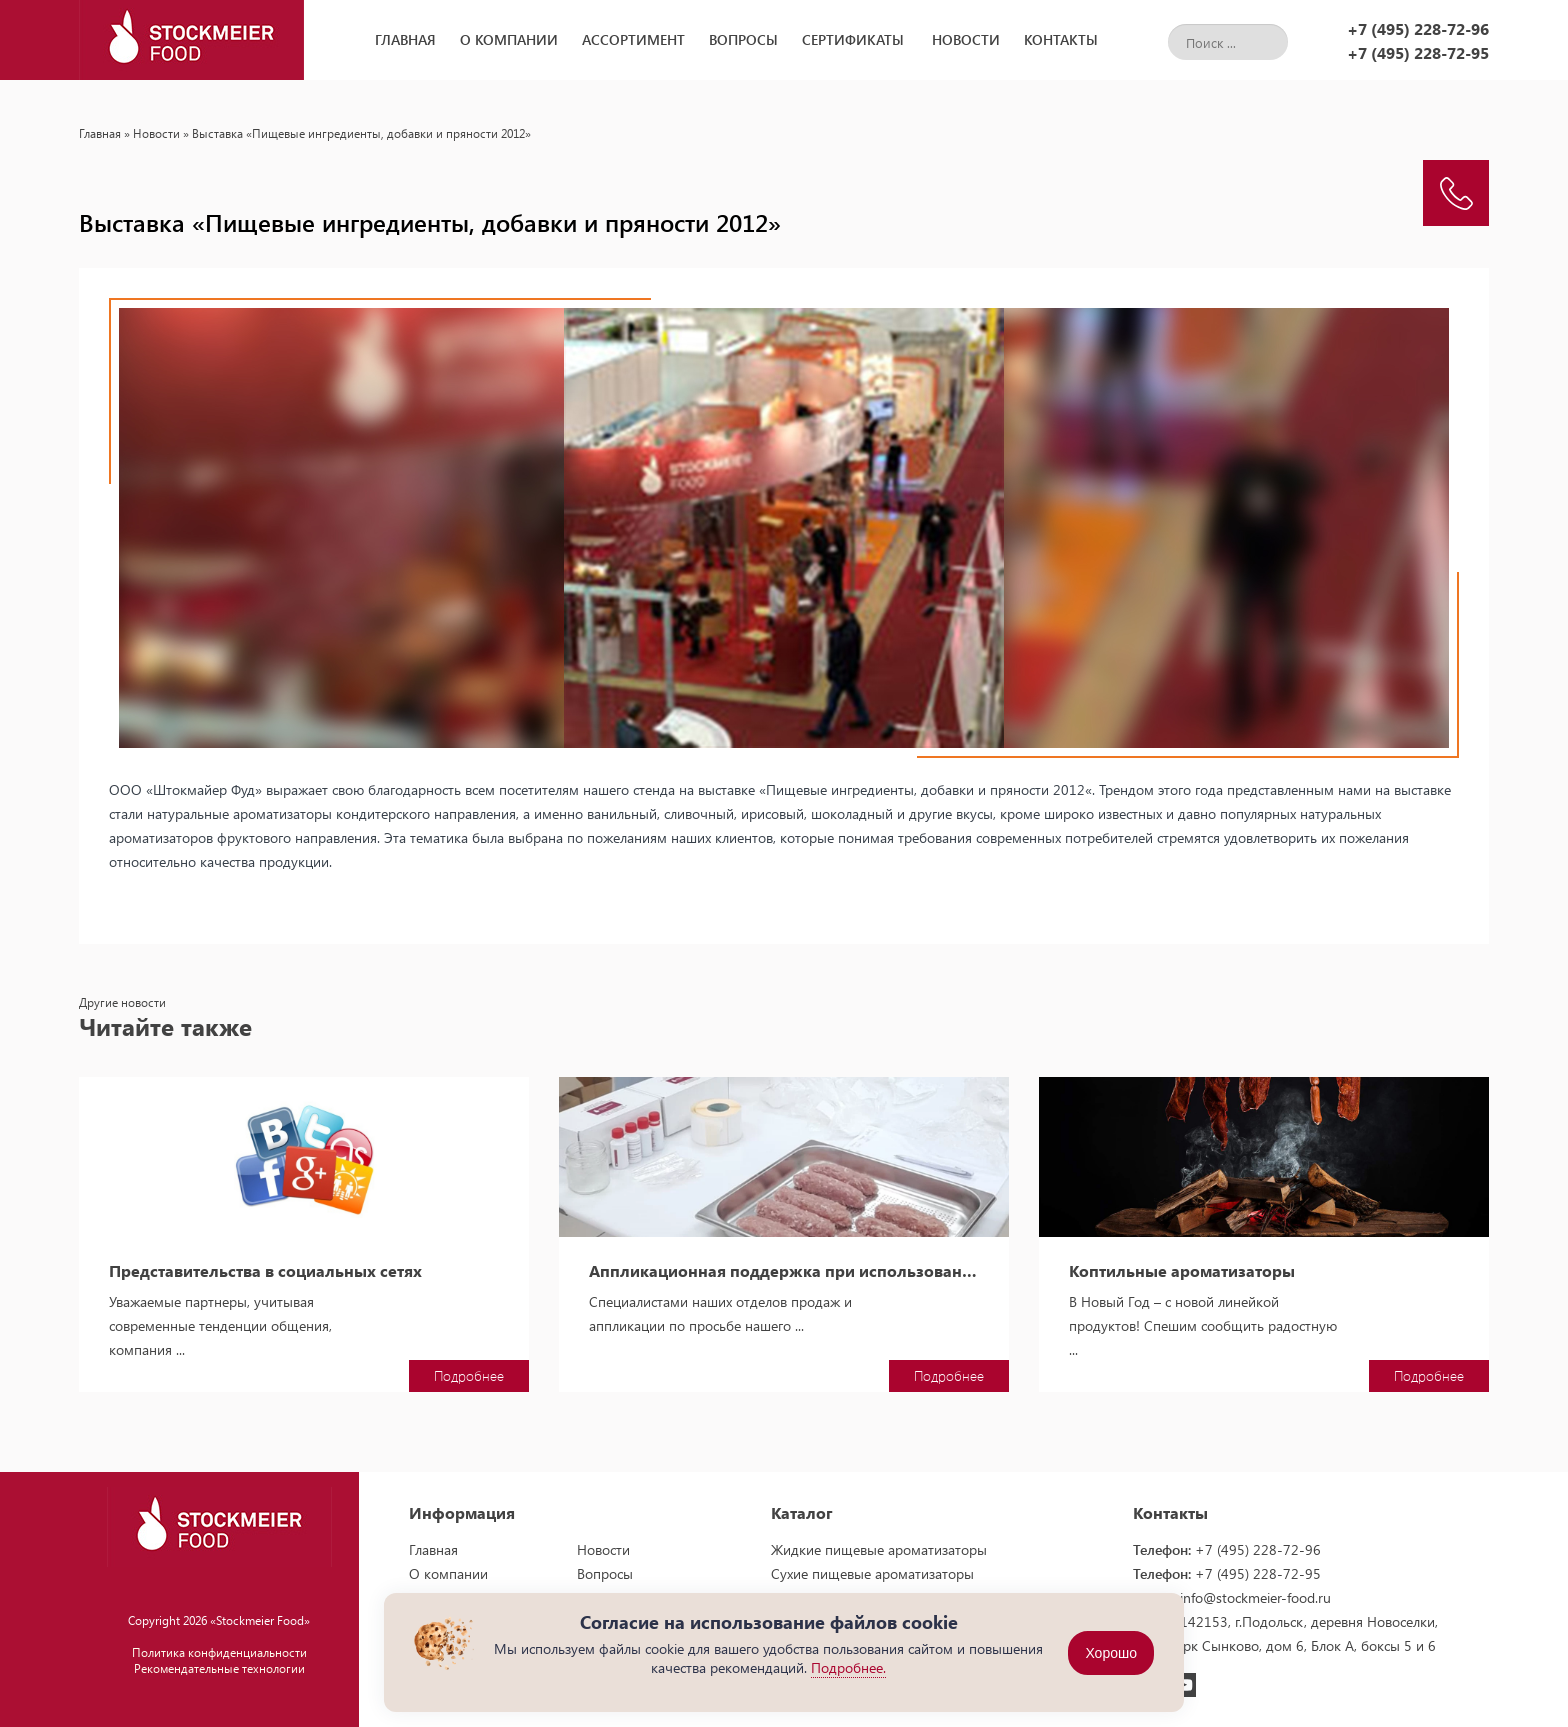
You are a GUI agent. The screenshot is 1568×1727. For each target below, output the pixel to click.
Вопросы (743, 39)
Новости (966, 39)
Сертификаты (853, 39)
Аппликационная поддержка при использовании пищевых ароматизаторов (784, 1271)
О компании (509, 39)
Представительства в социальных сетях (265, 1271)
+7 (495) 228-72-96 (1418, 28)
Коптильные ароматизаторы (1182, 1271)
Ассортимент (633, 39)
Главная (405, 39)
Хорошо (1111, 1653)
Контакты (1061, 39)
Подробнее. (848, 1667)
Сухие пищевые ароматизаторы (872, 1573)
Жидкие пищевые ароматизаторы (879, 1549)
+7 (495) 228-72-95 (1418, 52)
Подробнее (469, 1375)
